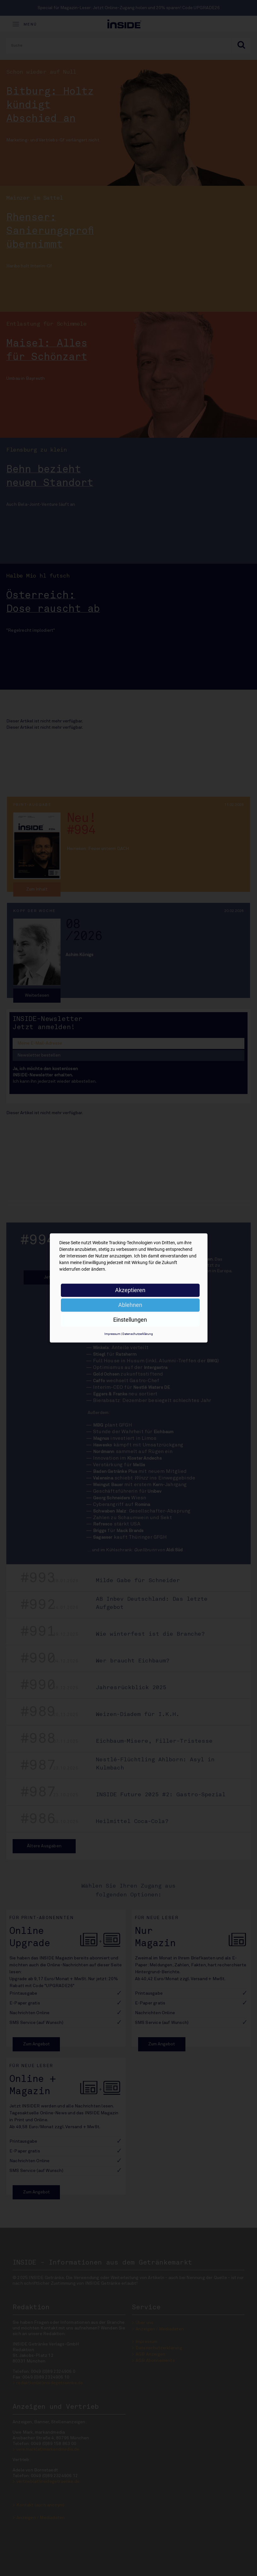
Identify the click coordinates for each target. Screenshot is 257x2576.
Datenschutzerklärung (137, 1334)
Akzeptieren (130, 1290)
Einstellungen (130, 1319)
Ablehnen (130, 1305)
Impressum (112, 1334)
